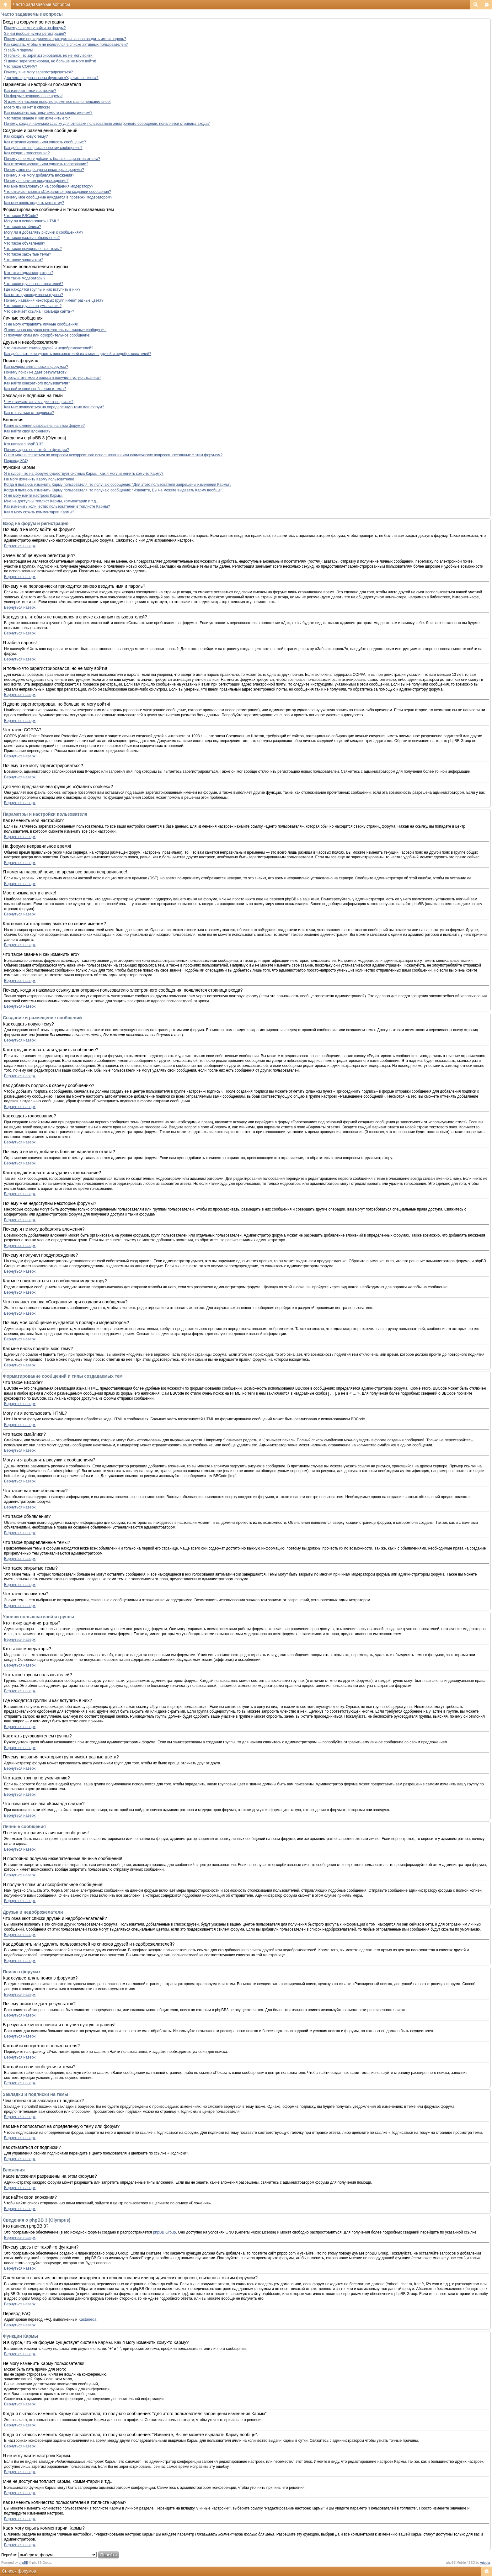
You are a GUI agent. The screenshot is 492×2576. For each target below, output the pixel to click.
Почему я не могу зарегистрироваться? (38, 72)
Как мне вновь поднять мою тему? (34, 203)
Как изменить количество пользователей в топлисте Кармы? (57, 506)
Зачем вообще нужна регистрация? (35, 33)
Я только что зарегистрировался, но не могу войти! (49, 55)
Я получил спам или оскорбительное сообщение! (47, 335)
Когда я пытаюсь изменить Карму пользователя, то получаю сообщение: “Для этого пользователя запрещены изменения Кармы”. (117, 484)
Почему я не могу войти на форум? (35, 28)
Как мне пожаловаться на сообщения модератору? (48, 186)
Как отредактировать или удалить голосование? (46, 164)
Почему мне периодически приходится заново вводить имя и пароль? (65, 39)
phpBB (23, 2562)
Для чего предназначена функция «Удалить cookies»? (51, 78)
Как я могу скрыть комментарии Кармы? (39, 512)
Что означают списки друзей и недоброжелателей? (48, 348)
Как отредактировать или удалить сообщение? (45, 142)
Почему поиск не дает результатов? (35, 372)
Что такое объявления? (24, 243)
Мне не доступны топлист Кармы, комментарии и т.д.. (51, 501)
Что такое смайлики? (22, 227)
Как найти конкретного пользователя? (37, 383)
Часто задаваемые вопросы (41, 4)
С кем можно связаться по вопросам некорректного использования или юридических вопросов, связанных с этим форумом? (113, 455)
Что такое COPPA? (20, 66)
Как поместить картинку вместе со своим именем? (48, 112)
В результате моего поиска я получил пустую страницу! (52, 377)
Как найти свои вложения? (27, 431)
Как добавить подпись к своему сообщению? (43, 148)
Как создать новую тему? (26, 136)
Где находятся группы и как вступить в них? (42, 289)
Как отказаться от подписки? (29, 413)
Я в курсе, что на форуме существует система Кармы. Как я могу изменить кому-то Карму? (83, 473)
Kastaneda (87, 2319)
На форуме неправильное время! (33, 96)
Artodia (485, 2562)
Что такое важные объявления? (32, 238)
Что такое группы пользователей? (33, 284)
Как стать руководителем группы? (33, 295)
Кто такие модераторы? (24, 278)
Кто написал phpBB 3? (23, 444)
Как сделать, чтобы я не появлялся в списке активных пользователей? (66, 44)
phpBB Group (164, 2232)
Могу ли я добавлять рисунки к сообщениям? (43, 232)
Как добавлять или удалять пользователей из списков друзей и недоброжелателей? (77, 354)
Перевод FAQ (16, 460)
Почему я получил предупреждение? (36, 180)
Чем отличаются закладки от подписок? (38, 402)
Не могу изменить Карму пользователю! (39, 479)
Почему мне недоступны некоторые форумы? (44, 169)
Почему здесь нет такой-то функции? (36, 450)
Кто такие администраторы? (28, 273)
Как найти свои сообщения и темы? (35, 389)
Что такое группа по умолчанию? (33, 306)
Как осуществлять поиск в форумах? (36, 366)
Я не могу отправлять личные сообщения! (41, 324)
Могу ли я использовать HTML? (31, 221)
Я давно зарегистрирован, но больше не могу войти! (50, 61)
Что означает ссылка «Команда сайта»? (39, 311)
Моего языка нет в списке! (27, 107)
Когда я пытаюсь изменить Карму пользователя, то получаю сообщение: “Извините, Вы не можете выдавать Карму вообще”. (113, 490)
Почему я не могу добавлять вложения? (39, 175)
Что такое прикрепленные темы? (33, 248)
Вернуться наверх (19, 546)
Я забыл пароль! (18, 50)
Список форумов (19, 2570)
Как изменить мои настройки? (30, 90)
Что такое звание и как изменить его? (37, 118)
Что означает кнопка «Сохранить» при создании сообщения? (57, 191)
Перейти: (9, 2555)
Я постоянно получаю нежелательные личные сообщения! (55, 330)
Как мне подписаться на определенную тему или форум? (54, 407)
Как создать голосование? (27, 153)
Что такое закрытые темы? (27, 254)
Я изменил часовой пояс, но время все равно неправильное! (57, 101)
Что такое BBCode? (21, 216)
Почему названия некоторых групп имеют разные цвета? (54, 300)
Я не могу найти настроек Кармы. (33, 495)
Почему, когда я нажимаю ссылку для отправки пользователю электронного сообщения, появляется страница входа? (107, 123)
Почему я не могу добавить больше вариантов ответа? (52, 158)
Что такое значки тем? (23, 260)
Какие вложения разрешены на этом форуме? (44, 425)
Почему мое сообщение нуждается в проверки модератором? (58, 197)
